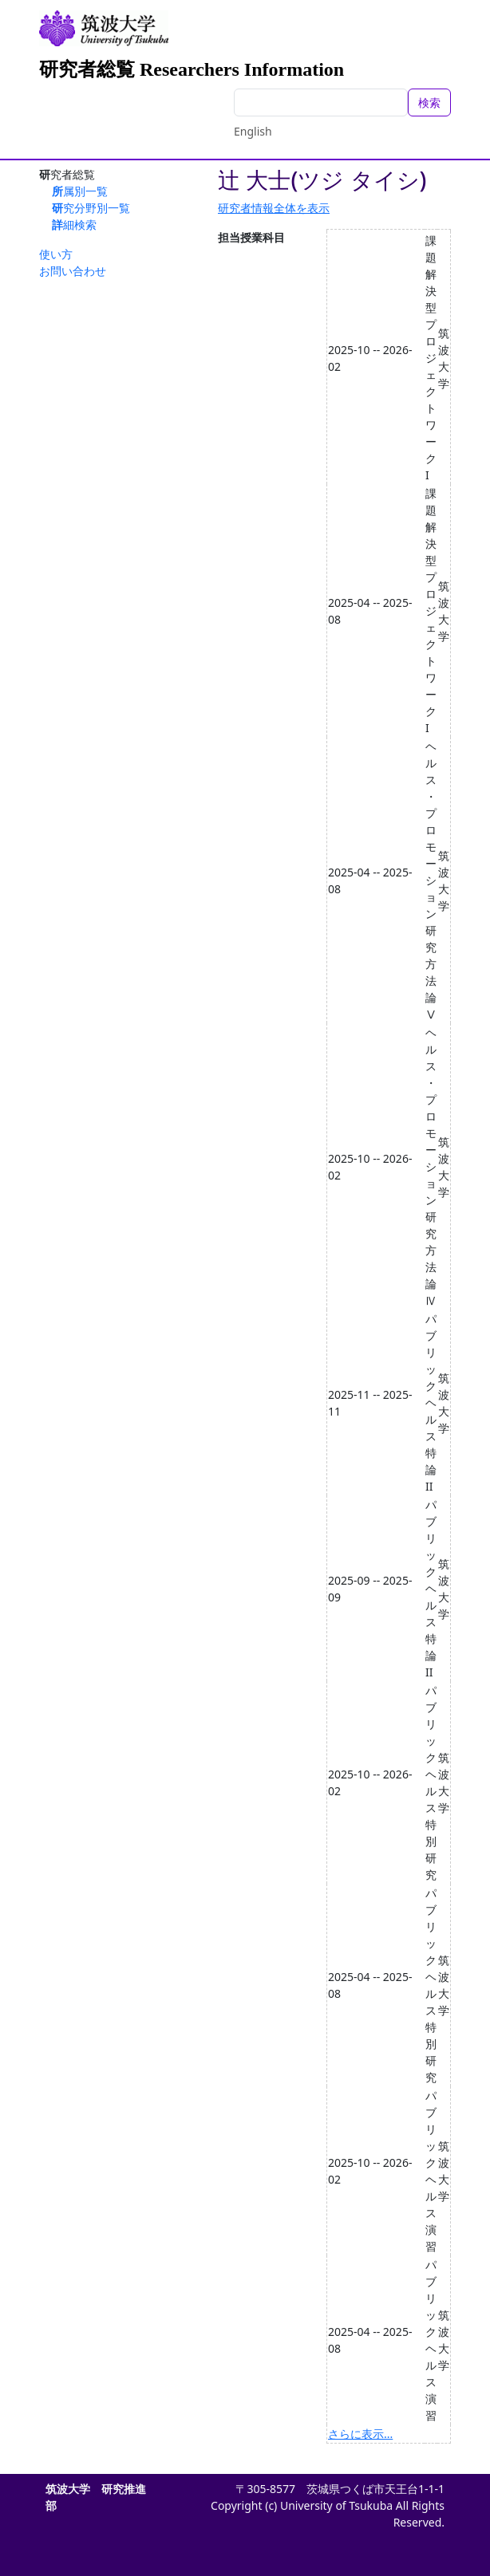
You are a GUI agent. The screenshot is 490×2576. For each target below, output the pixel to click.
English (253, 131)
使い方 (56, 254)
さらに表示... (360, 2433)
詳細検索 (74, 224)
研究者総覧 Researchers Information (191, 69)
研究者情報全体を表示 (274, 207)
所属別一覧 (80, 191)
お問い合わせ (72, 270)
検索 (429, 102)
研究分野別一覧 (91, 207)
